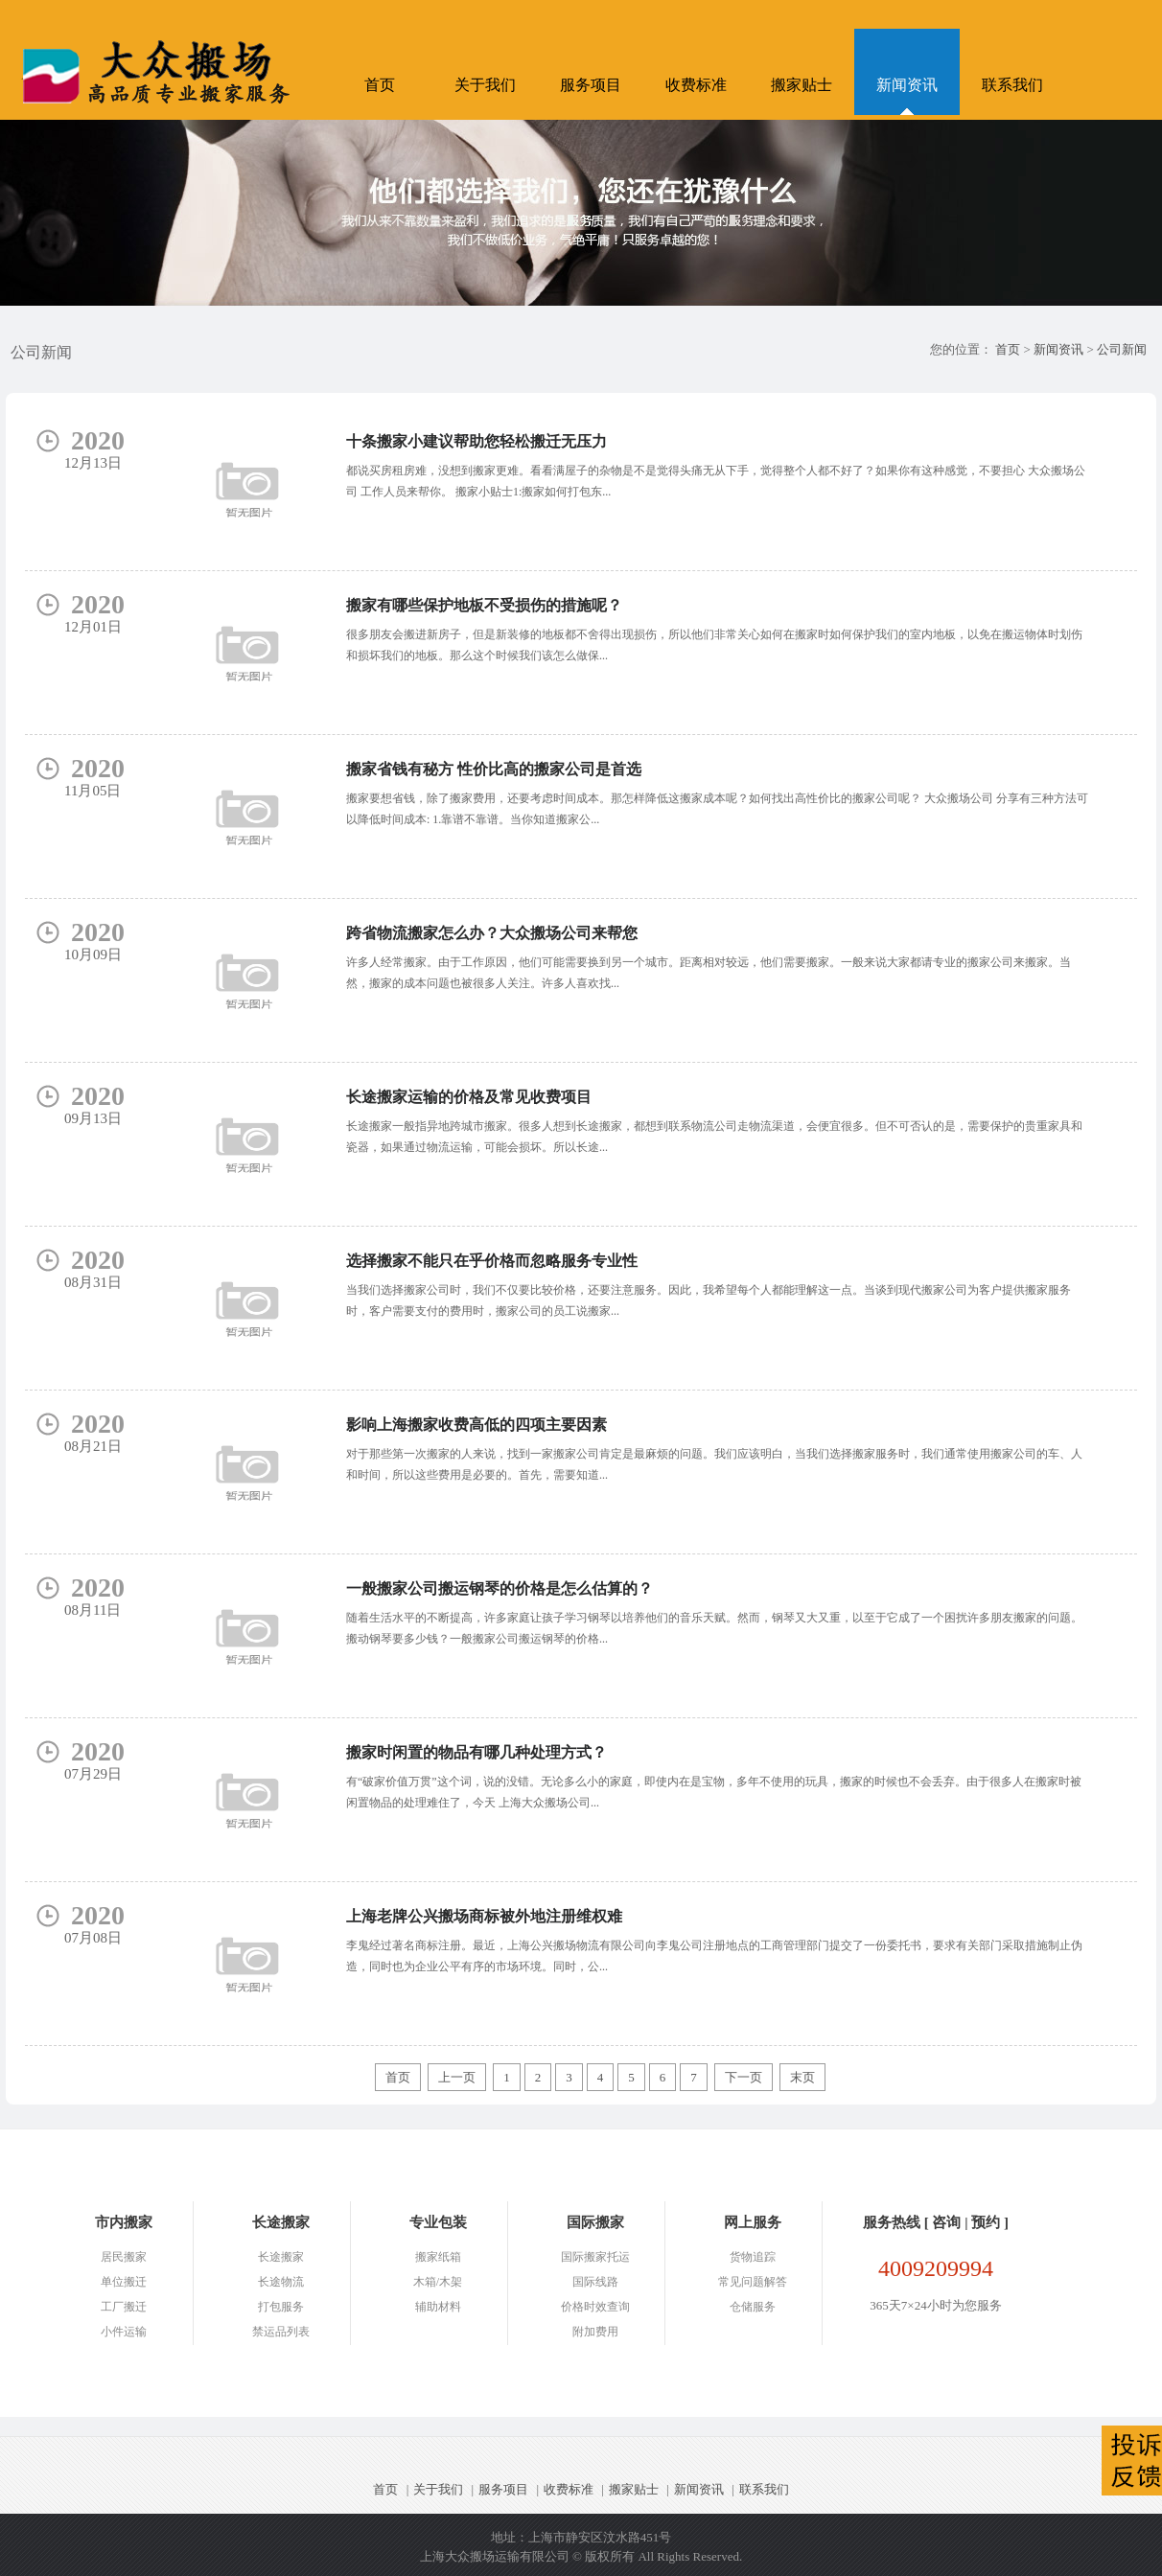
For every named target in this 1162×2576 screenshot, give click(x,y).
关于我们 (485, 85)
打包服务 (281, 2306)
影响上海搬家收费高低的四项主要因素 (476, 1424)
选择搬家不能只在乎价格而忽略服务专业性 (492, 1261)
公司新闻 (1122, 349)
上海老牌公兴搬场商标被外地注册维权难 (484, 1916)
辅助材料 (438, 2306)
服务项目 (590, 85)
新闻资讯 (907, 85)
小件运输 (124, 2331)
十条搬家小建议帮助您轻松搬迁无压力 (476, 441)
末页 (802, 2077)
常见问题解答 (752, 2281)
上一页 (457, 2077)
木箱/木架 (437, 2281)
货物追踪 (753, 2257)
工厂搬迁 (124, 2306)
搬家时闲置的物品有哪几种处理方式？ (476, 1752)
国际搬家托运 (595, 2257)
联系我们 (1012, 85)
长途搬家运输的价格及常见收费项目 (469, 1097)
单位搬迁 (124, 2281)
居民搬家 (124, 2257)
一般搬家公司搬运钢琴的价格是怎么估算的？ (499, 1588)
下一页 (743, 2077)
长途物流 (281, 2281)
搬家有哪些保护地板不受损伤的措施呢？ (484, 605)
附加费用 (595, 2331)
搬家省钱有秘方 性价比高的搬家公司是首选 (493, 769)
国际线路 (595, 2281)
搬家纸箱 (438, 2257)
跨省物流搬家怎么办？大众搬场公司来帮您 (492, 933)
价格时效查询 (595, 2306)
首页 (379, 85)
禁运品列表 (281, 2331)
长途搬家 (281, 2257)
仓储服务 (753, 2306)
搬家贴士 (801, 85)
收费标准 (696, 85)
